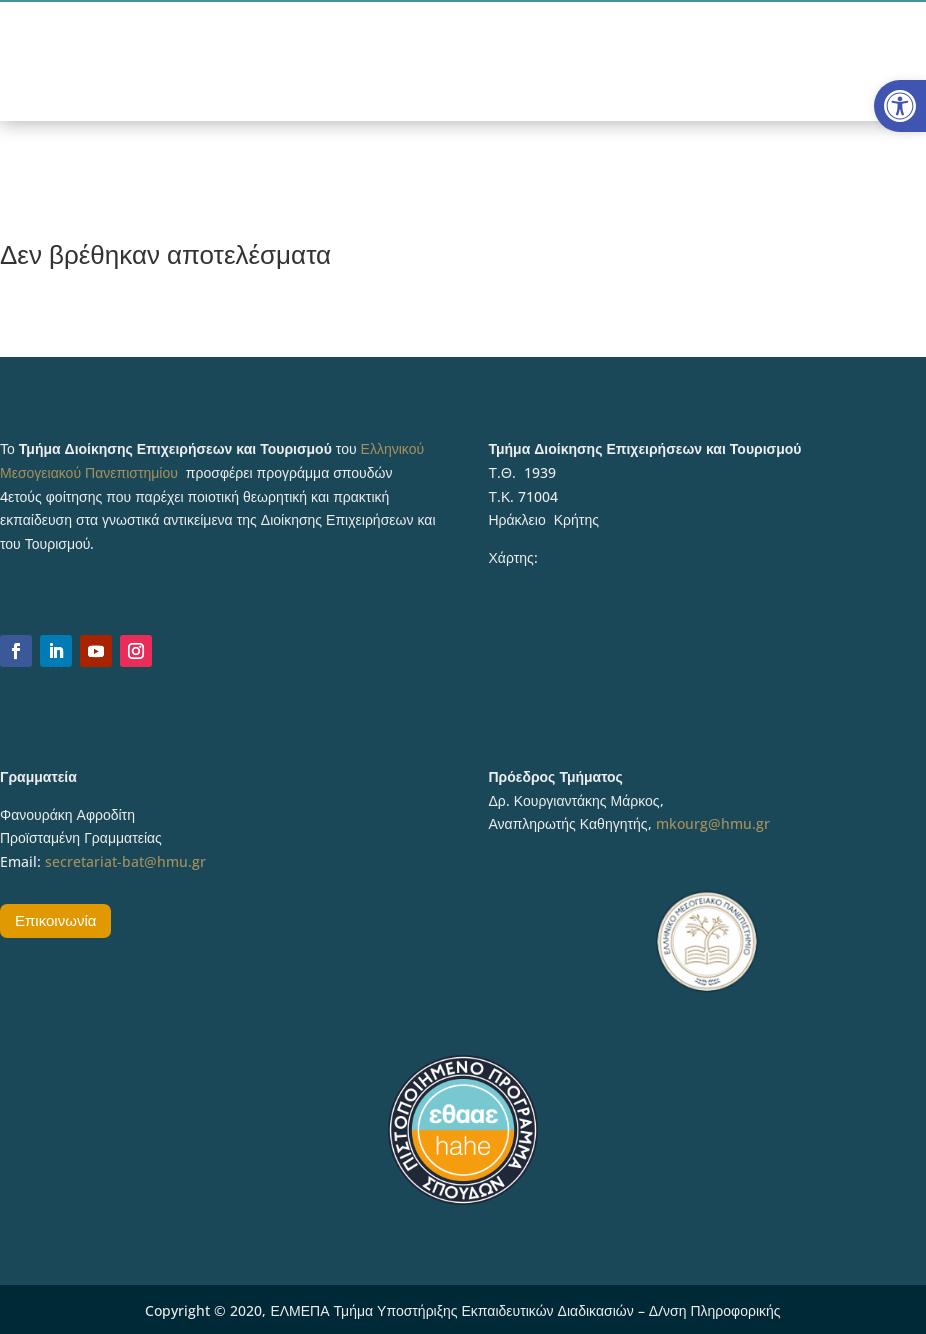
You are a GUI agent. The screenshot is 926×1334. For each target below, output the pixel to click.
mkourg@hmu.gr (713, 823)
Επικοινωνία (55, 920)
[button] (900, 106)
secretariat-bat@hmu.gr (125, 861)
